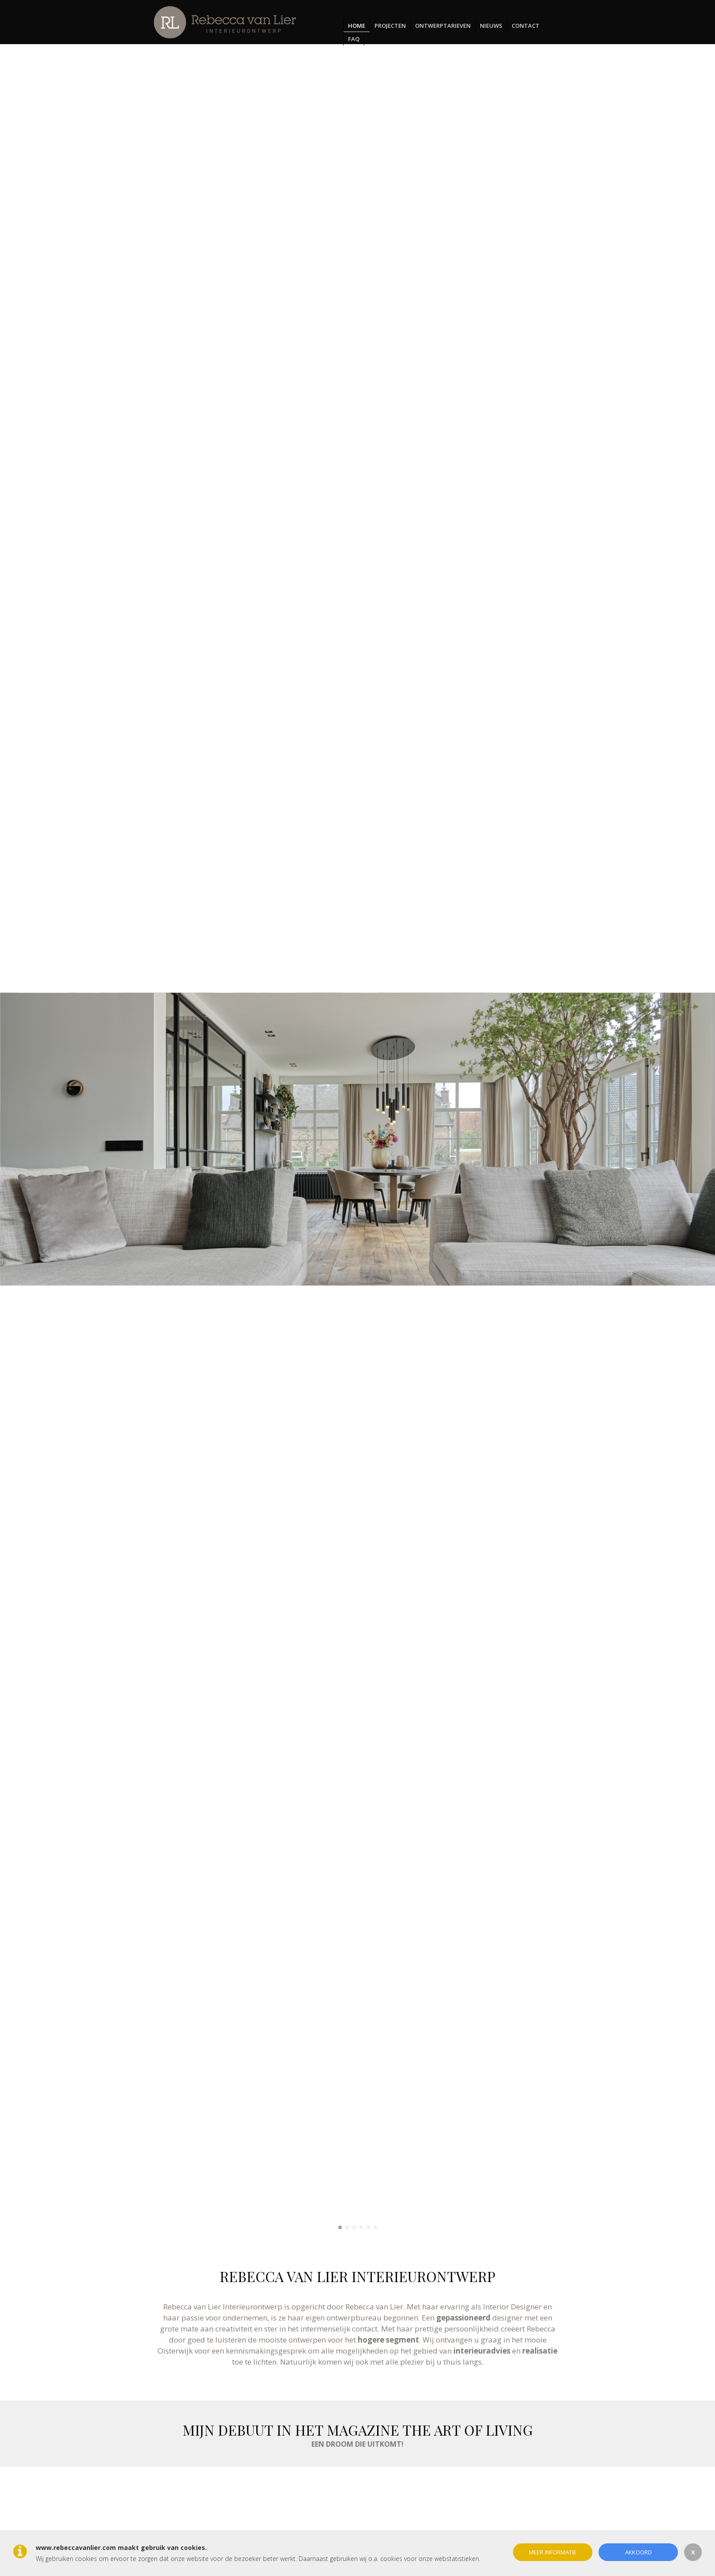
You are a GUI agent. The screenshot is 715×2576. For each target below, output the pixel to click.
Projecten (390, 26)
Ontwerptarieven (443, 26)
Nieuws (491, 26)
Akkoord (638, 2552)
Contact (525, 26)
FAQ (353, 39)
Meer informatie (552, 2552)
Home (356, 26)
